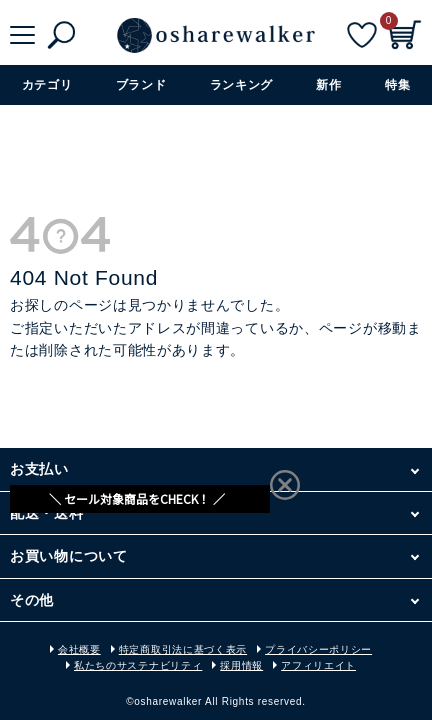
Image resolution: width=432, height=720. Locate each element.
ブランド (141, 85)
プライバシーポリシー (318, 649)
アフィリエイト (318, 665)
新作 (328, 85)
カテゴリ (47, 85)
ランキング (242, 85)
